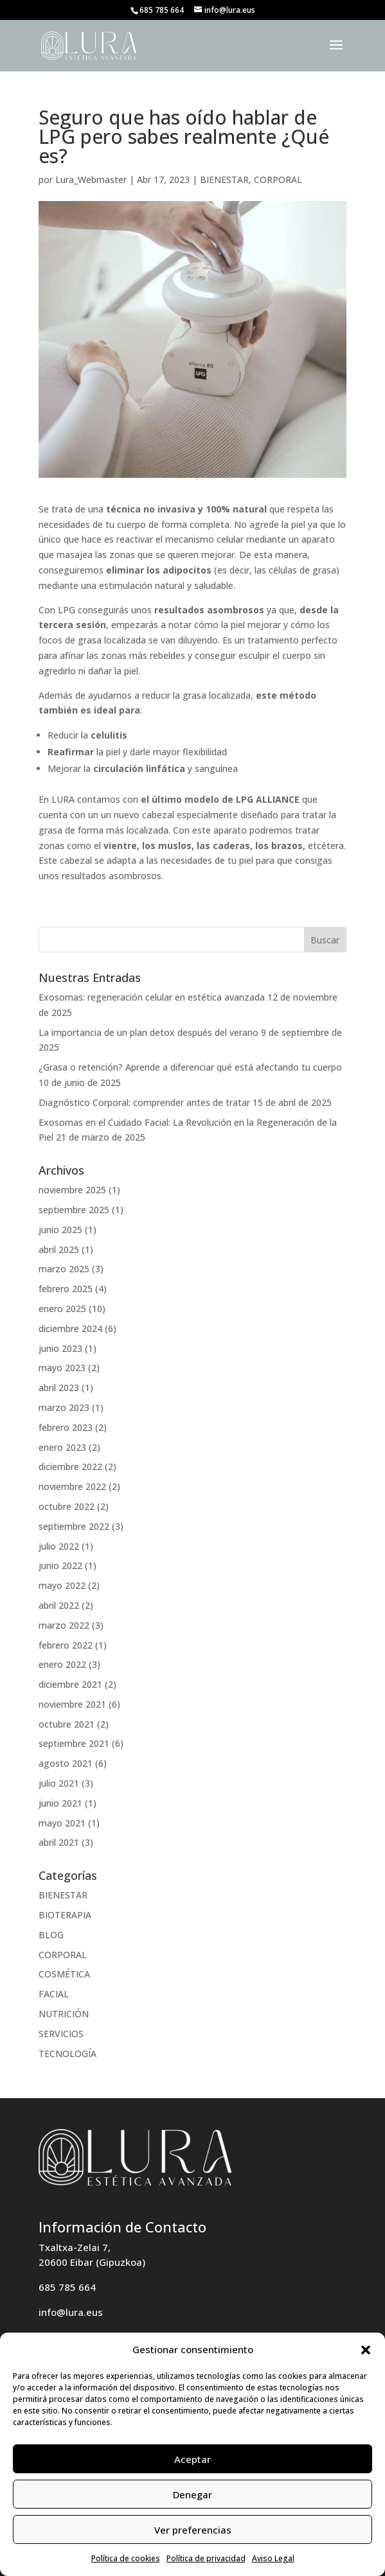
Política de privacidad (206, 2558)
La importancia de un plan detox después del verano (148, 1032)
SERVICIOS (61, 2034)
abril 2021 (59, 1842)
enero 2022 (62, 1664)
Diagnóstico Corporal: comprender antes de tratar (144, 1102)
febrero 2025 (66, 1289)
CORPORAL (278, 179)
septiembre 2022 (74, 1526)
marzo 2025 (64, 1269)
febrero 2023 (66, 1427)
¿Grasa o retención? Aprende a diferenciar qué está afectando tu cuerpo (190, 1067)
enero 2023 (62, 1447)
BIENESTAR (224, 179)
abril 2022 (59, 1605)
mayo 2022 (62, 1585)
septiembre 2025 (74, 1210)
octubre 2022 (66, 1506)
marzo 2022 (64, 1625)
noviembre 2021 (72, 1704)
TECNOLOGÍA (67, 2053)
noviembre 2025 (72, 1190)
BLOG (51, 1935)
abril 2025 (59, 1249)
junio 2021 (60, 1803)
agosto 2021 (66, 1763)
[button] (365, 2350)
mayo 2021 (62, 1823)
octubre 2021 (66, 1724)
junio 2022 (60, 1565)
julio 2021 (59, 1783)
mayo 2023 (62, 1368)
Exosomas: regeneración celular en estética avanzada (152, 997)
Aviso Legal (273, 2558)
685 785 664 (67, 2287)
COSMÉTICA (64, 1974)
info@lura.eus (71, 2312)
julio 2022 (59, 1546)
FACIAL (54, 1994)
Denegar (192, 2494)
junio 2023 (60, 1348)
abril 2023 (59, 1387)
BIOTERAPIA (65, 1915)
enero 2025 (62, 1308)
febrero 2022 (66, 1645)
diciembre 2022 (70, 1466)
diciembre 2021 (70, 1684)
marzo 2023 (64, 1407)
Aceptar (192, 2459)
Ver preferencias (192, 2529)
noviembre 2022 (72, 1486)
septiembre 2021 (74, 1743)
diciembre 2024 (70, 1328)
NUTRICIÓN (64, 2014)
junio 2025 (60, 1229)
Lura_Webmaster (91, 179)
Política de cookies (125, 2558)
